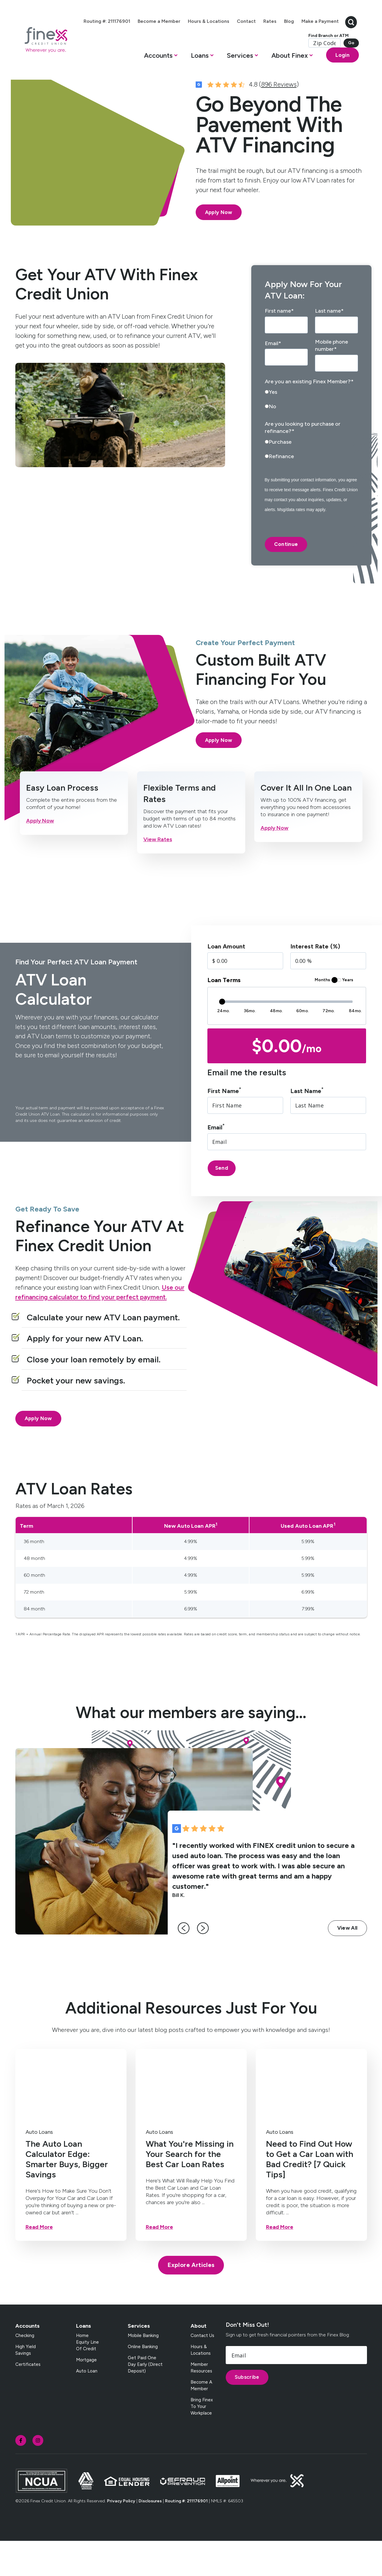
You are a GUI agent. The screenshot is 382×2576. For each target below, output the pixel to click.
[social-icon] (20, 2475)
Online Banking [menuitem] (143, 2381)
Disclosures (150, 2536)
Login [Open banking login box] (329, 69)
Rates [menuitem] (295, 20)
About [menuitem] (198, 2360)
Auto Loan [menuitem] (86, 2406)
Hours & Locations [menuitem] (234, 20)
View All (347, 1963)
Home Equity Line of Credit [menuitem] (87, 2377)
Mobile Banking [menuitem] (143, 2370)
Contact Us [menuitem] (202, 2370)
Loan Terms (224, 1015)
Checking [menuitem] (24, 2370)
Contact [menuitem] (272, 20)
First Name (224, 1125)
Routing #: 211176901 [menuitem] (132, 20)
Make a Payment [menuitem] (307, 36)
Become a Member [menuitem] (184, 20)
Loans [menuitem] (83, 2360)
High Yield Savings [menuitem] (25, 2385)
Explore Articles (190, 2300)
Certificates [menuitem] (28, 2399)
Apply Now (218, 247)
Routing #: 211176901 (186, 2536)
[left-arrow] (186, 1963)
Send (221, 1203)
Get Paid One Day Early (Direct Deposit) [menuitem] (145, 2399)
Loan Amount (226, 981)
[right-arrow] (205, 1963)
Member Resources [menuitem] (201, 2403)
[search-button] (338, 28)
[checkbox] (311, 436)
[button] (150, 71)
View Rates (157, 874)
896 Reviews (279, 119)
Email (216, 1162)
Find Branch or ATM (315, 50)
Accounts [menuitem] (27, 2360)
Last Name (307, 1125)
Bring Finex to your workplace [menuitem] (202, 2441)
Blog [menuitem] (315, 20)
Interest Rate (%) (315, 981)
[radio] (311, 429)
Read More (39, 2262)
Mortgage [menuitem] (86, 2394)
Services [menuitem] (139, 2360)
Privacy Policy (121, 2536)
